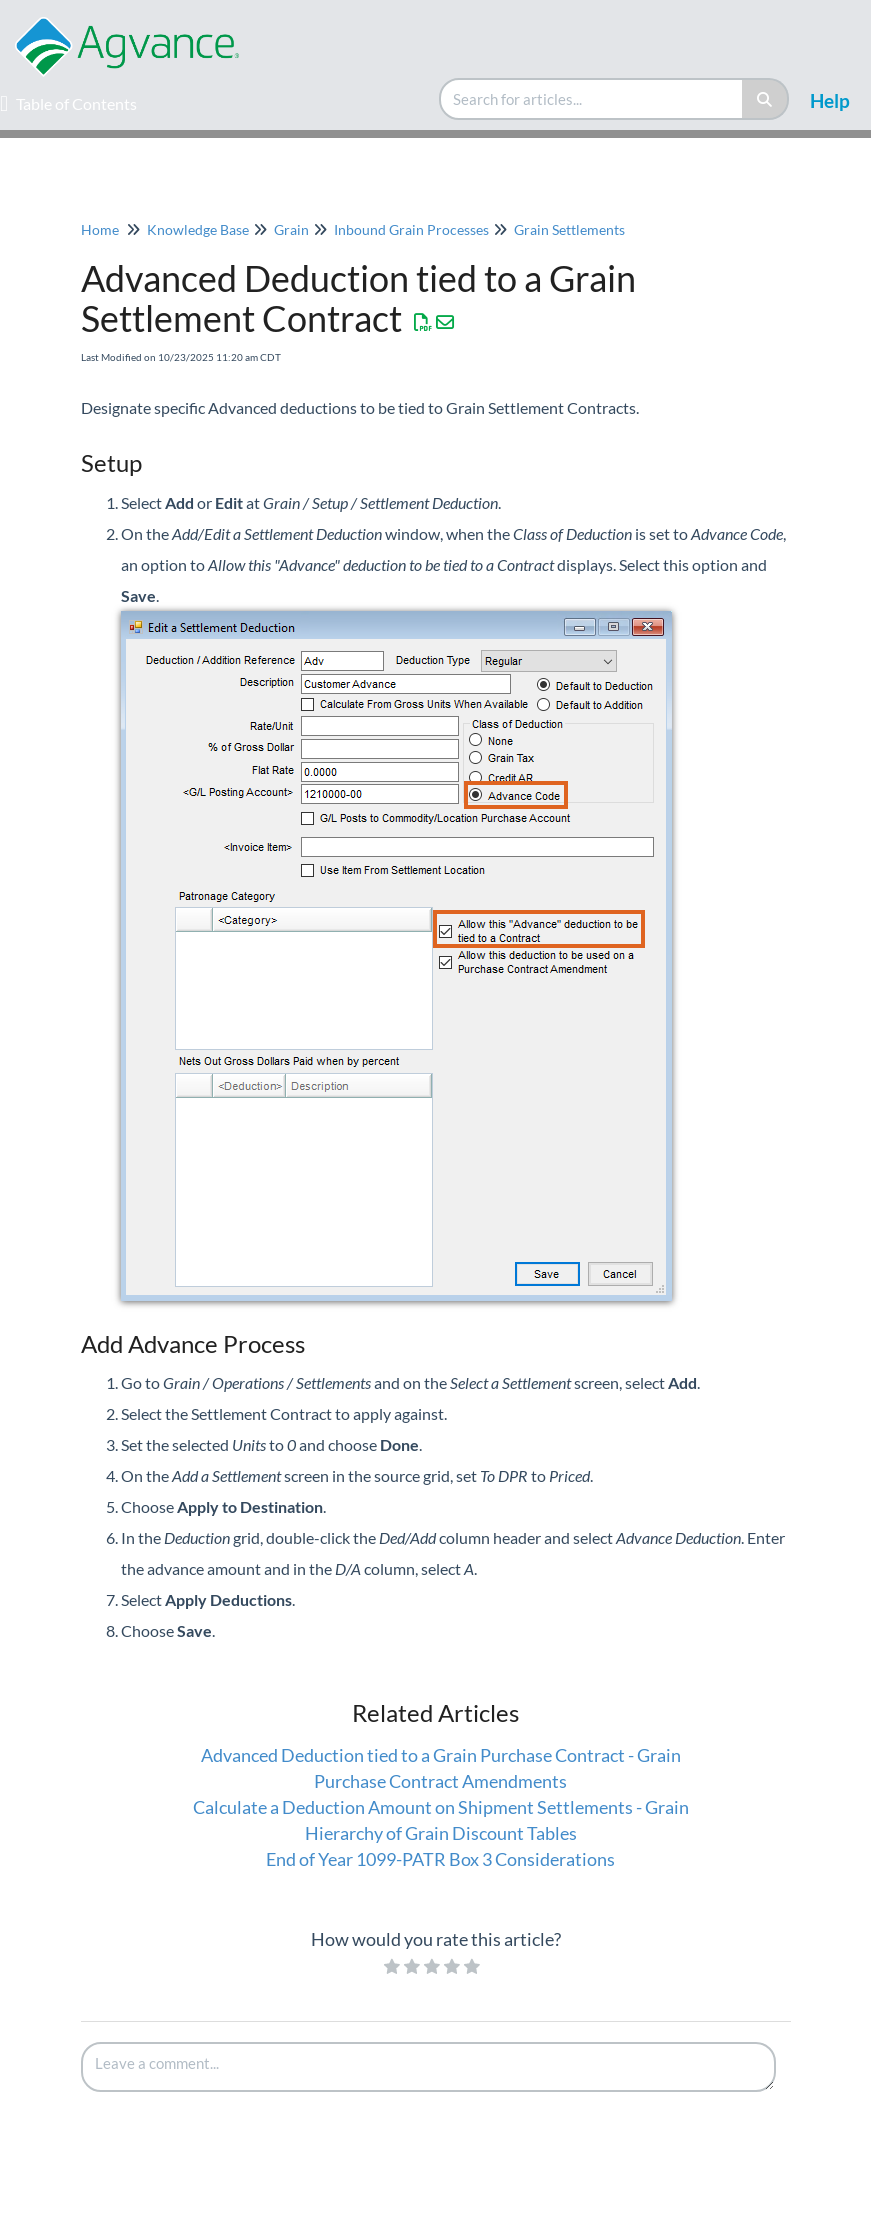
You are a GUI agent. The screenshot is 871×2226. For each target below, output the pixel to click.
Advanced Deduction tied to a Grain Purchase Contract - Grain (441, 1755)
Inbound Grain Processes (411, 229)
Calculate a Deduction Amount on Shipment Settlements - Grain (441, 1807)
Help (830, 100)
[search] (592, 99)
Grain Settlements (569, 229)
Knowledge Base (198, 229)
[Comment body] (428, 2067)
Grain (291, 229)
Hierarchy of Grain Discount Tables (441, 1833)
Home (100, 229)
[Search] (765, 99)
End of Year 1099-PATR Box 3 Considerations (440, 1859)
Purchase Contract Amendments (440, 1781)
